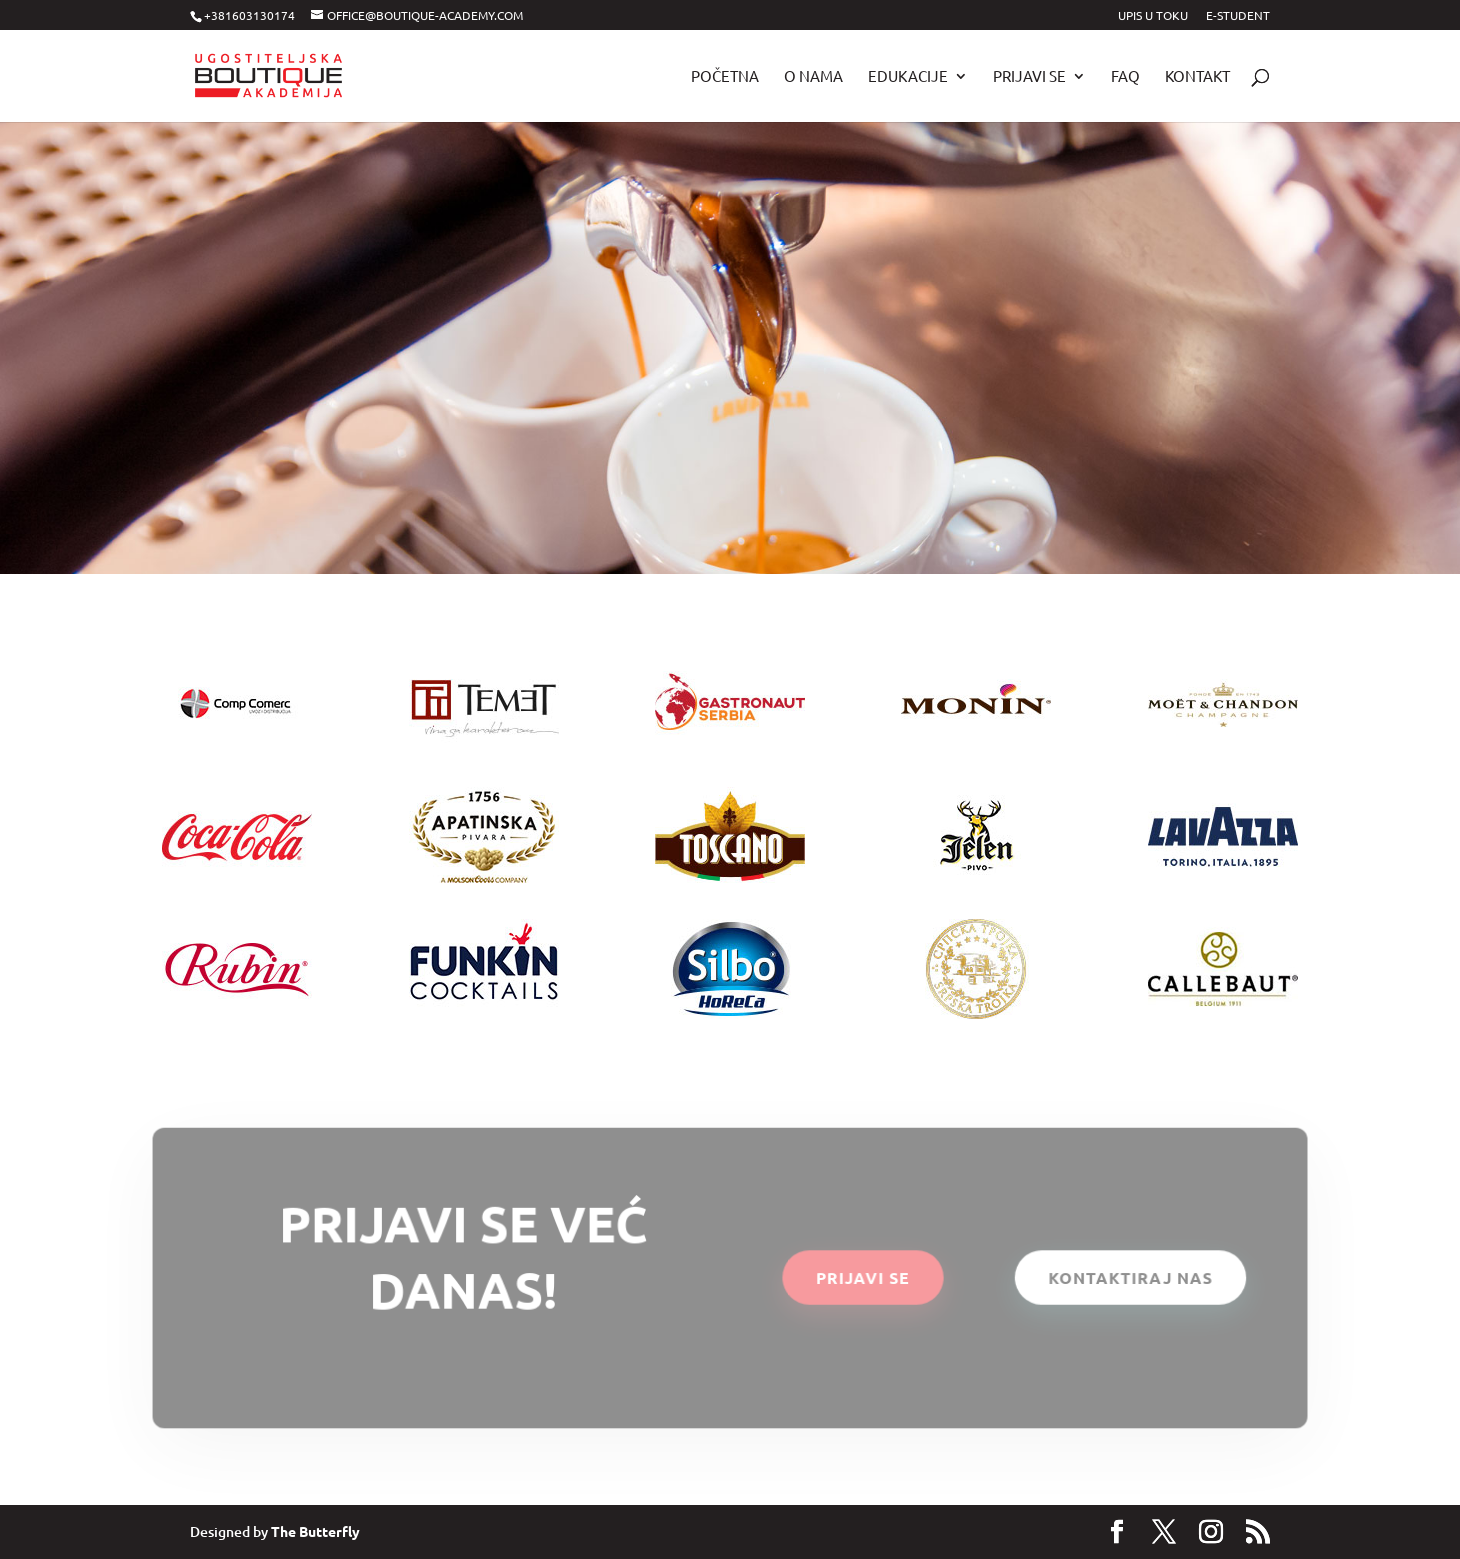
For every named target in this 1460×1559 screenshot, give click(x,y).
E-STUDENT (1238, 16)
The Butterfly (315, 1531)
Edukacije (908, 77)
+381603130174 (249, 15)
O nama (813, 77)
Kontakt (1197, 77)
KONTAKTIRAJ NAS (1128, 1277)
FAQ (1125, 77)
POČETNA (725, 77)
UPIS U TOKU (1153, 16)
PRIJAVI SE (862, 1277)
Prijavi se (1029, 77)
